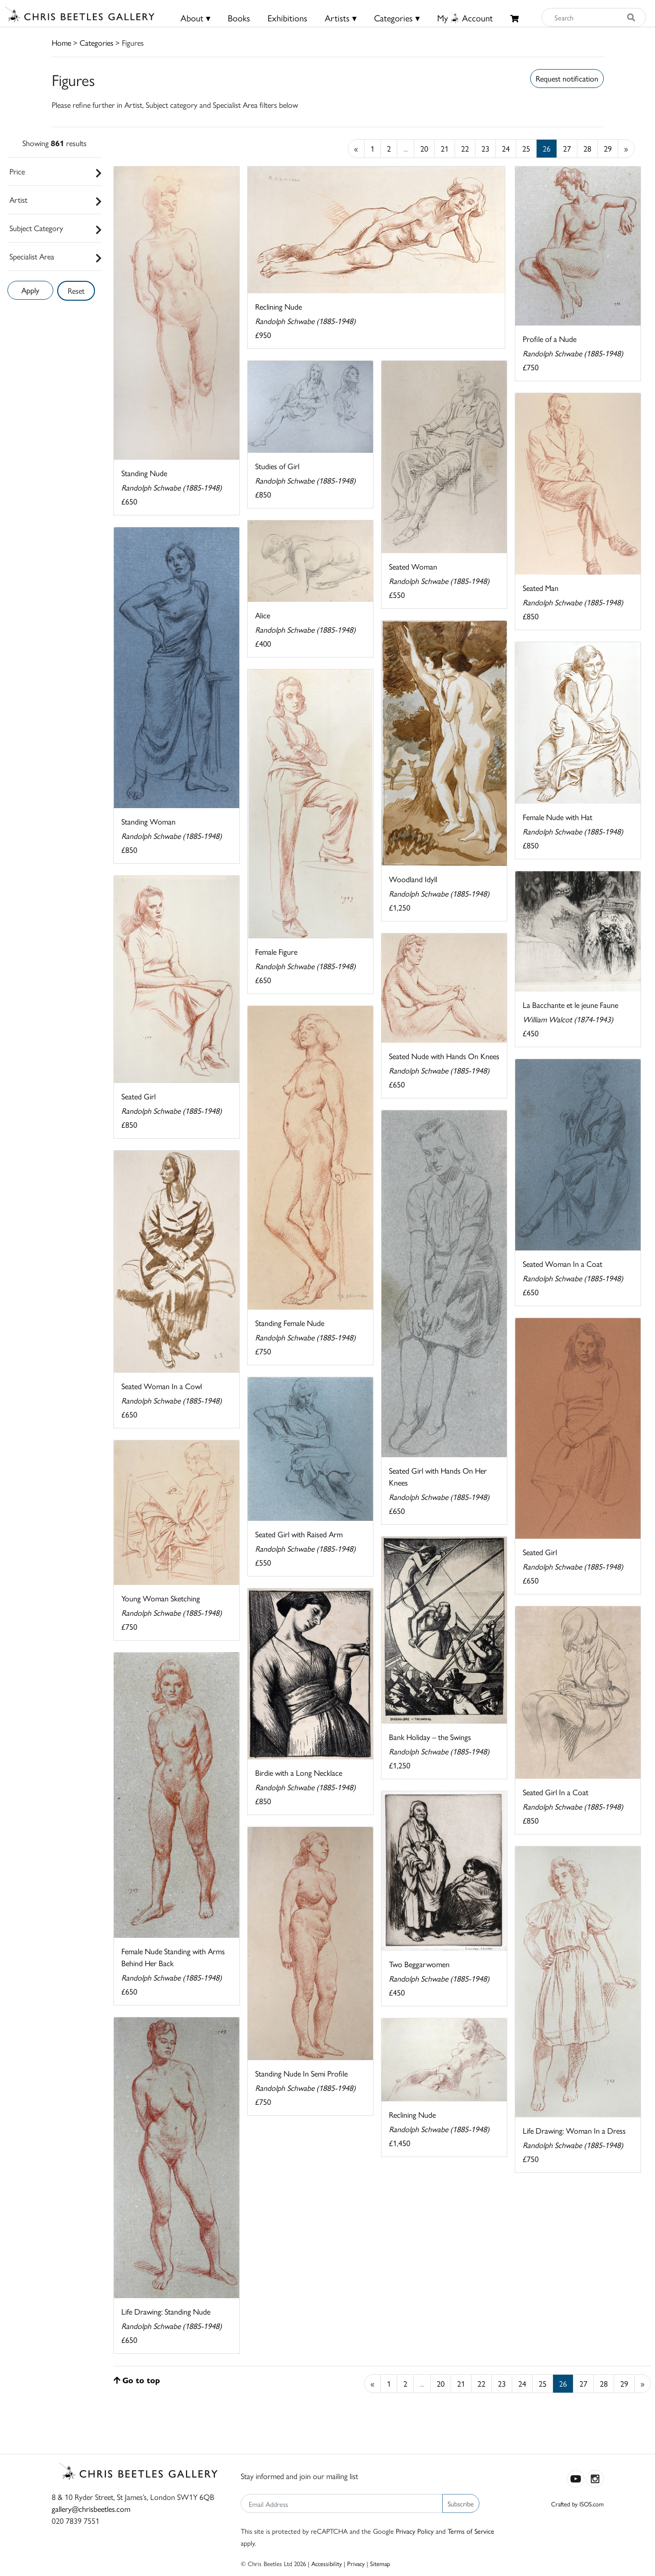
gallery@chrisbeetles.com (91, 2508)
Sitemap (380, 2563)
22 (465, 148)
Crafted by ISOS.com (577, 2503)
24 (506, 148)
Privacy (356, 2563)
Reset (76, 290)
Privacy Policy (415, 2531)
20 (424, 148)
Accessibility (326, 2563)
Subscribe (461, 2503)
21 (445, 148)
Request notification (567, 78)
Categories (96, 42)
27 (567, 148)
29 (608, 148)
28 (587, 148)
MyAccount (465, 17)
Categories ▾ (397, 17)
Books (239, 17)
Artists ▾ (341, 17)
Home (61, 42)
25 (526, 148)
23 (485, 148)
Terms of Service (471, 2531)
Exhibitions (287, 17)
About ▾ (195, 17)
